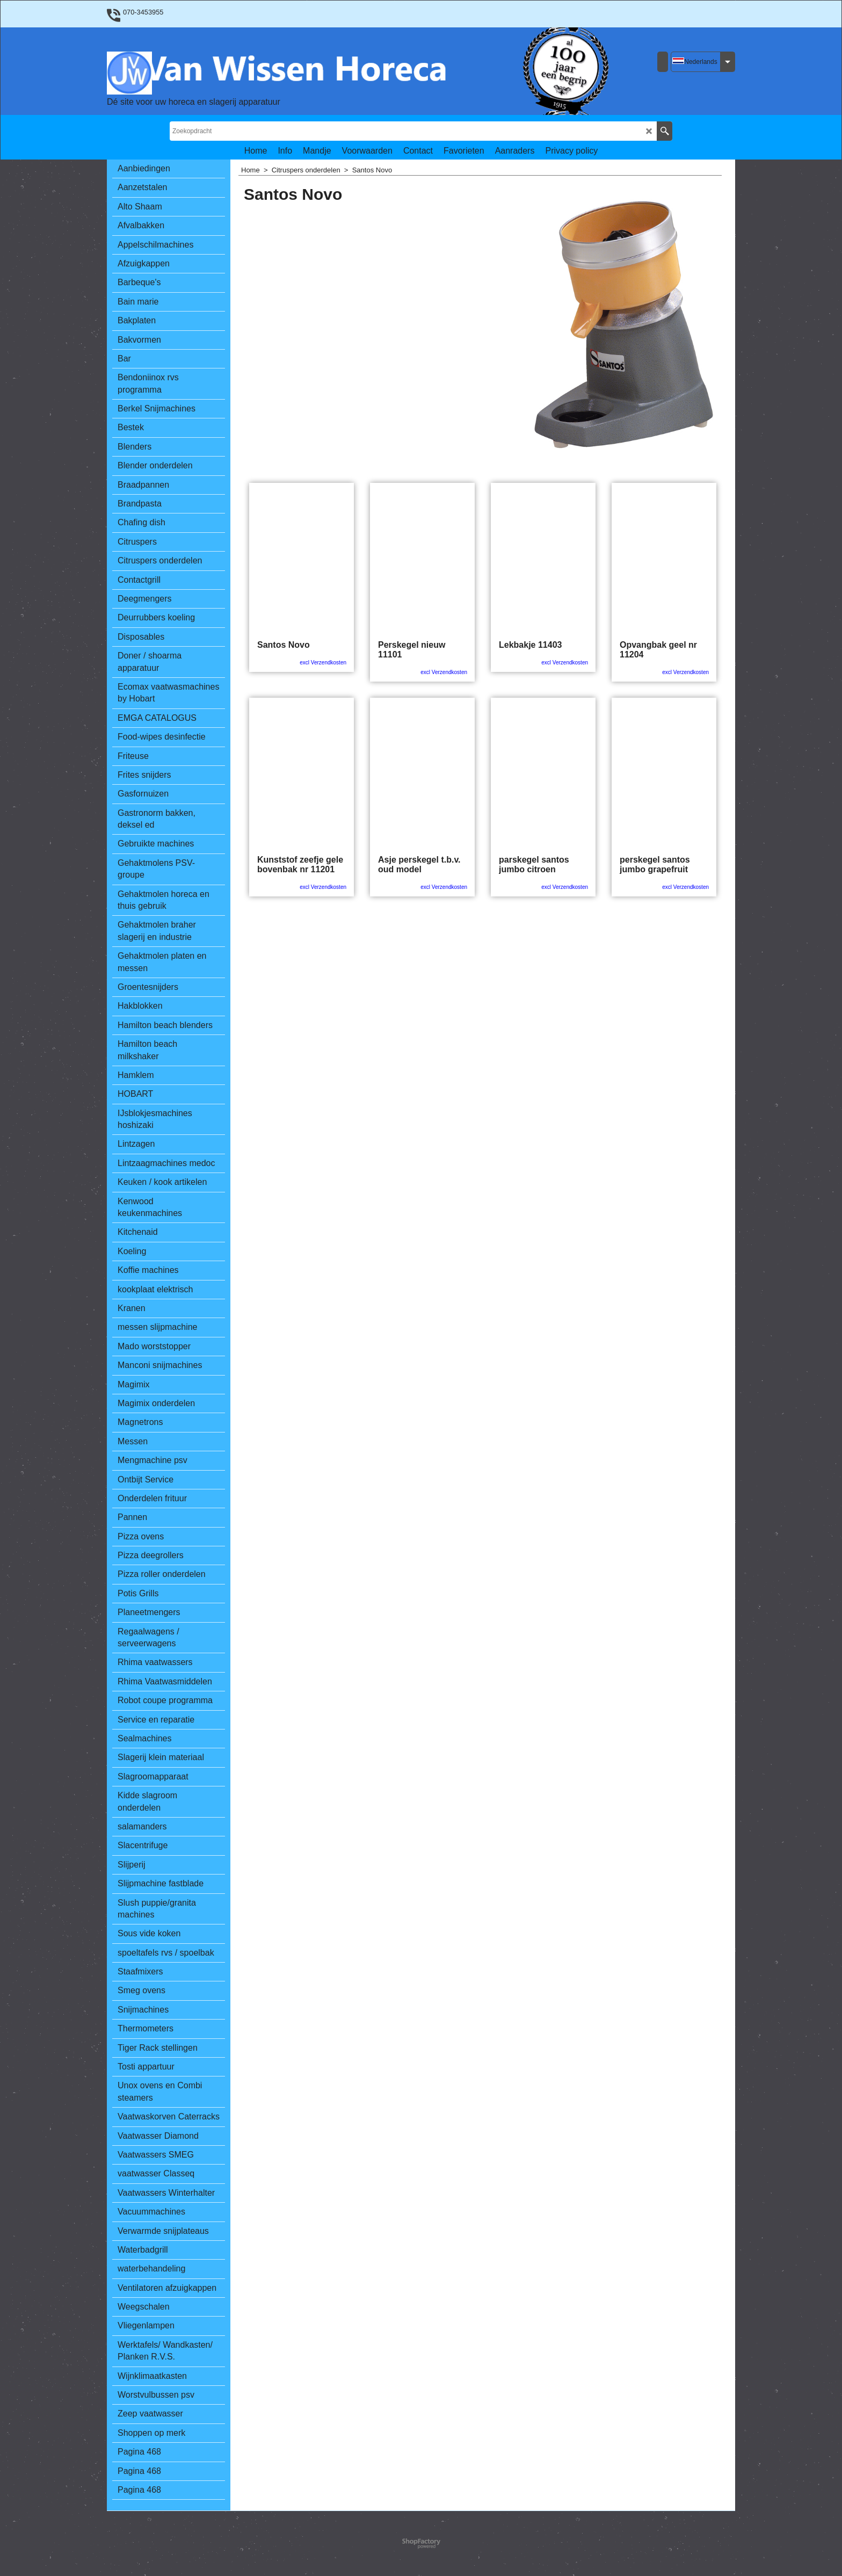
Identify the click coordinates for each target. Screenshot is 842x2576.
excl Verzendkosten (323, 662)
